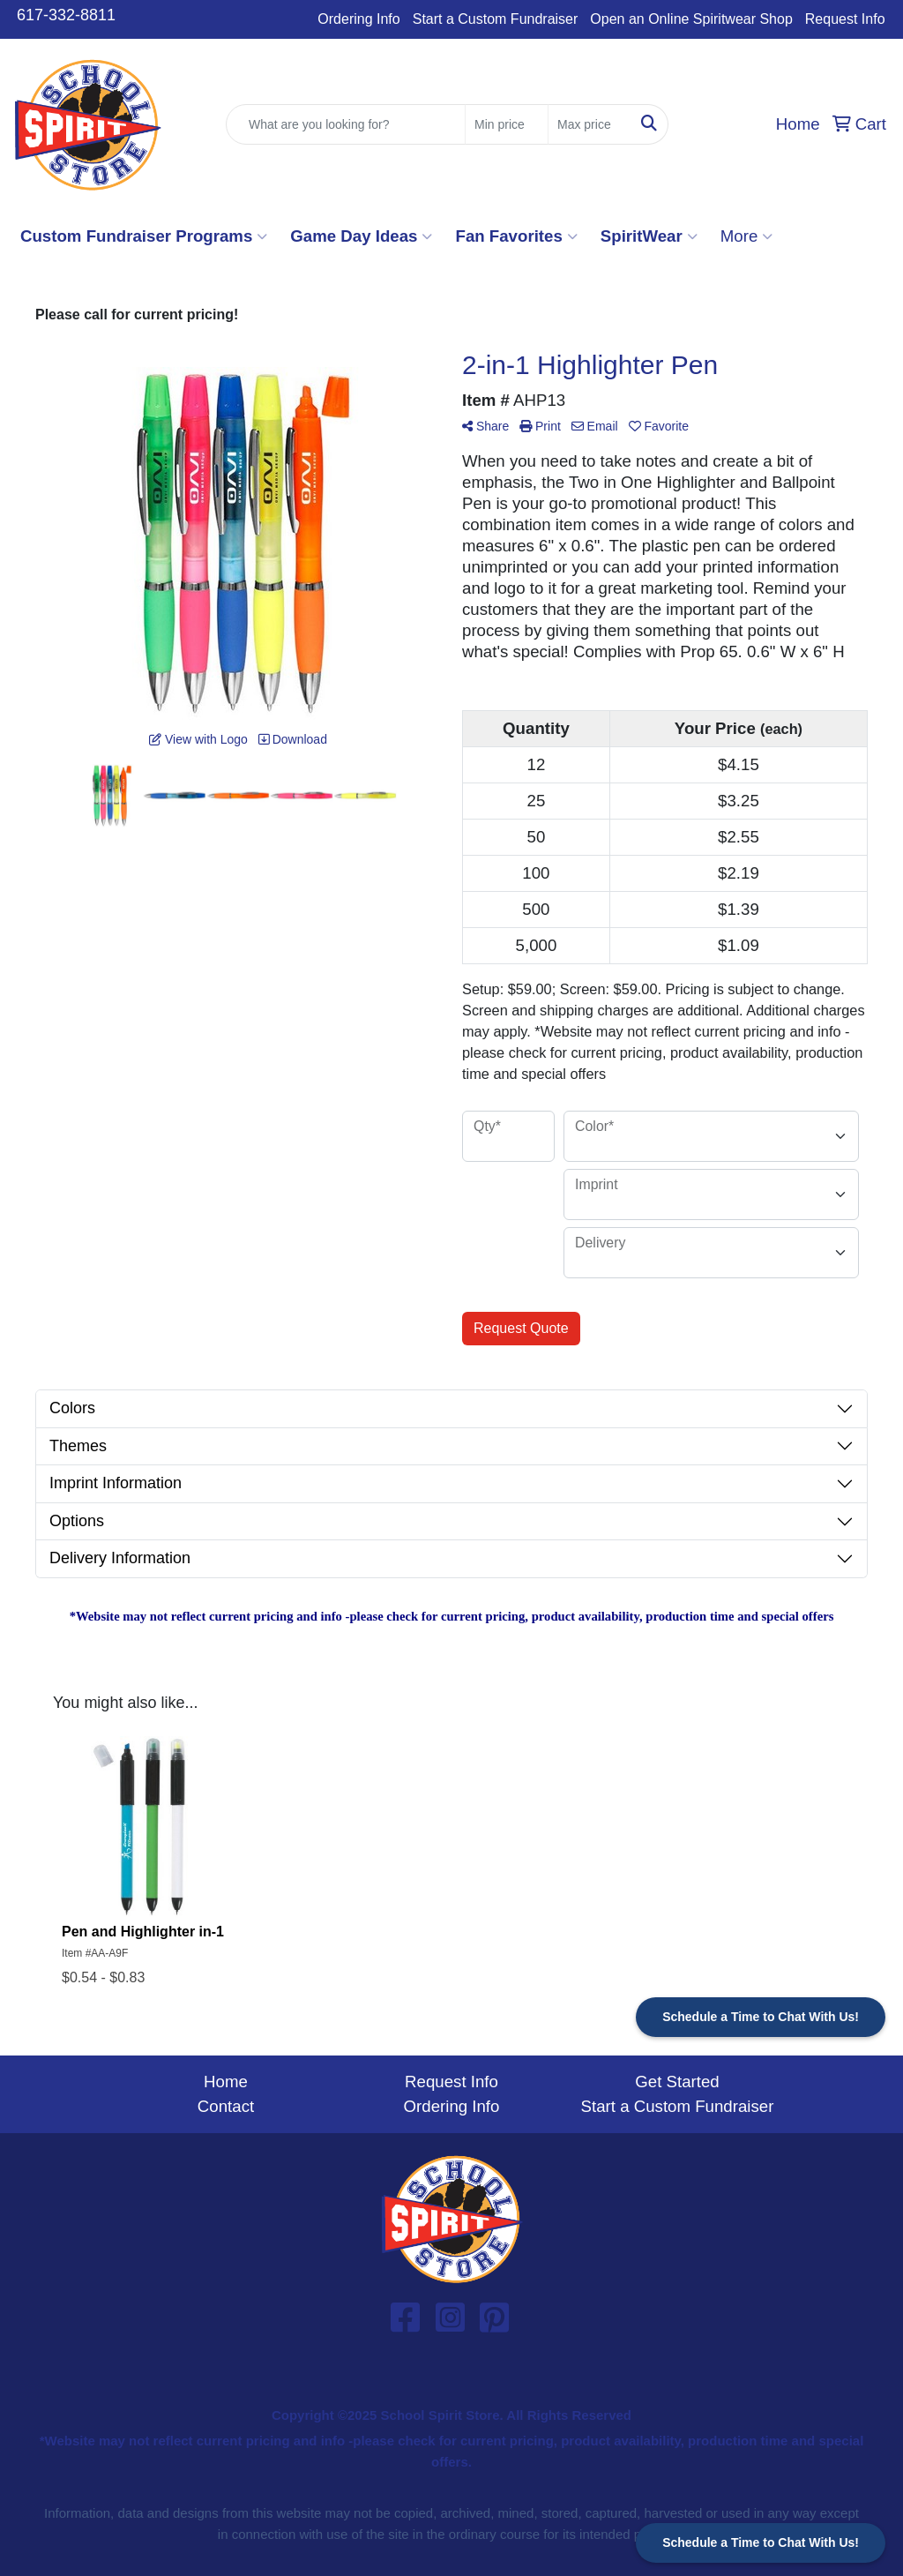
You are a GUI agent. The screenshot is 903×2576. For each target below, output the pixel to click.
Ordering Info (358, 18)
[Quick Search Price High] (589, 124)
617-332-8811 (66, 15)
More (746, 236)
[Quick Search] (346, 124)
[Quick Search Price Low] (507, 124)
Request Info (845, 18)
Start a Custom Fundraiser (495, 18)
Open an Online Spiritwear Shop (691, 18)
